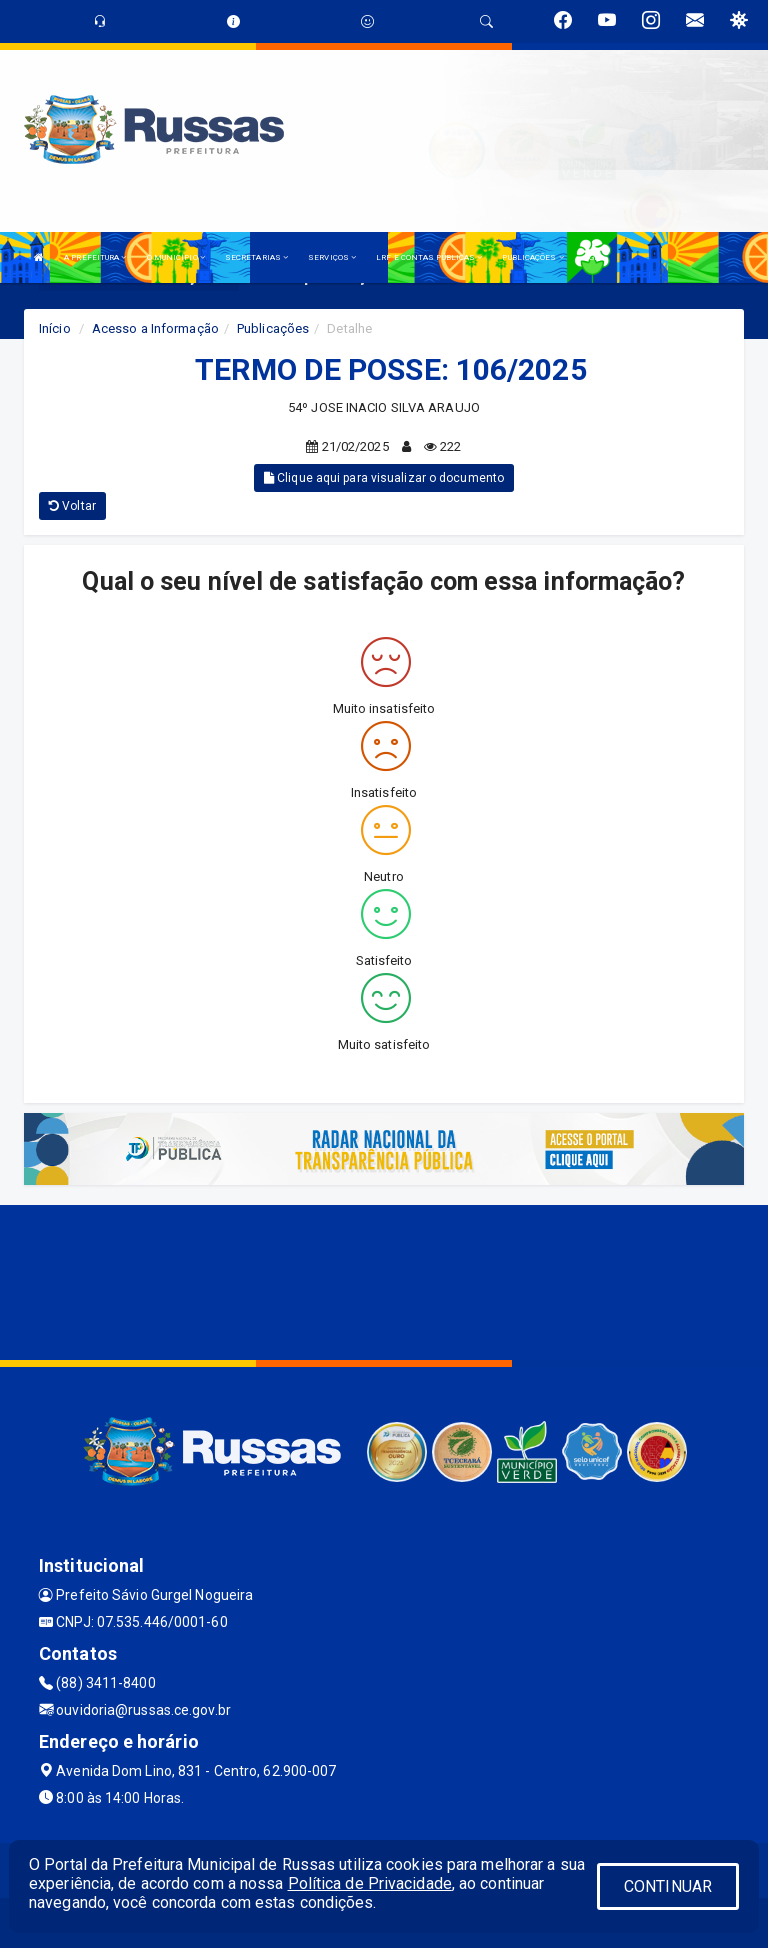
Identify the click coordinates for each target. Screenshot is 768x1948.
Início (55, 328)
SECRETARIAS (256, 257)
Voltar (72, 506)
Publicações (273, 328)
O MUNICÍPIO (176, 257)
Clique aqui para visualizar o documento (384, 478)
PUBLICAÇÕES (532, 257)
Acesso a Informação (155, 328)
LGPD (594, 257)
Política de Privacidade (370, 1883)
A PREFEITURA (95, 257)
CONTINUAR (668, 1886)
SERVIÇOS (332, 257)
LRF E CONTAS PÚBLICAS (429, 257)
